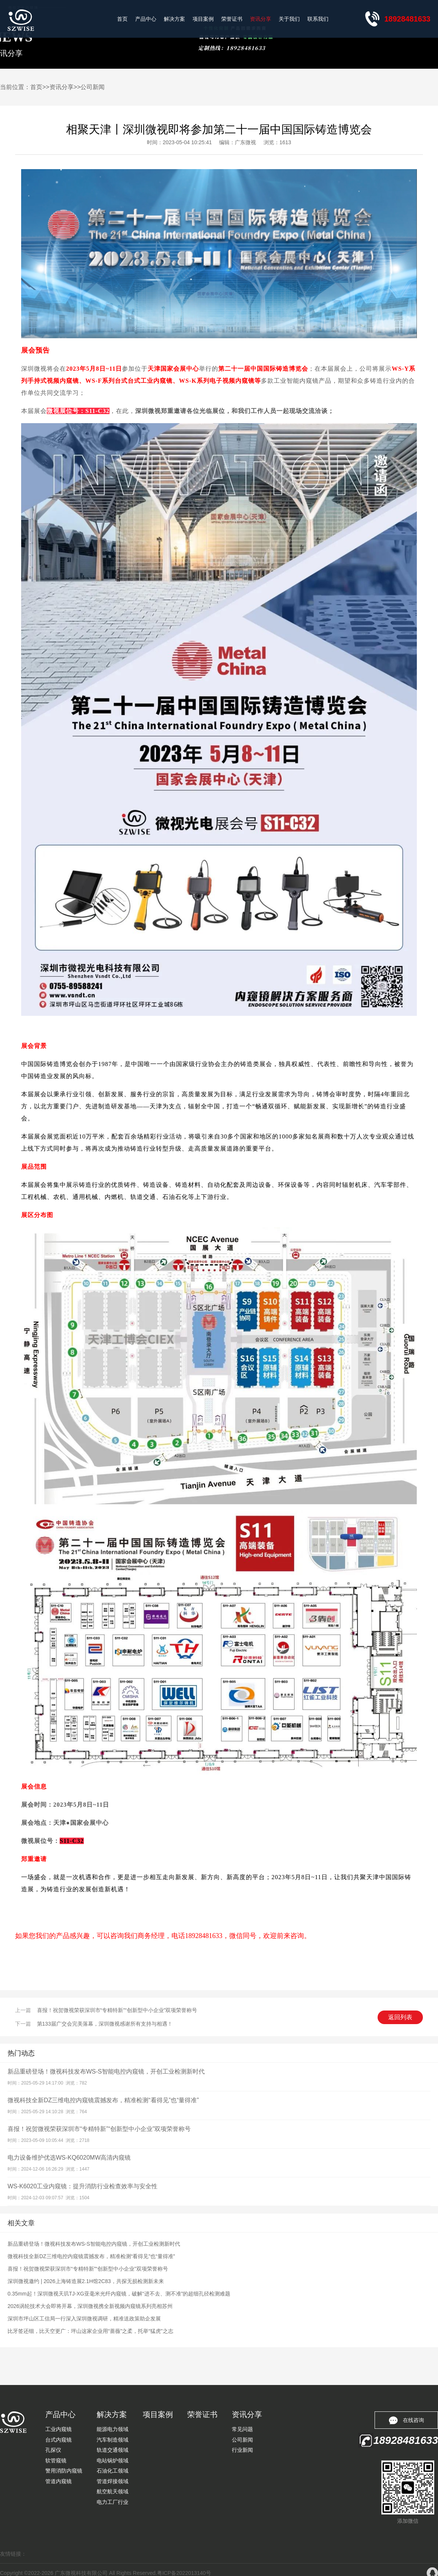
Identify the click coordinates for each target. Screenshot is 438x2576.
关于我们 (289, 19)
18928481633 (407, 19)
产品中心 (145, 19)
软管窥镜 (55, 2460)
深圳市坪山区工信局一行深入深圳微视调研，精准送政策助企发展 (84, 2319)
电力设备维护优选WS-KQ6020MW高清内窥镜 (69, 2157)
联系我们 (317, 19)
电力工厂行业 (112, 2502)
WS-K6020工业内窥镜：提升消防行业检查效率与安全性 (82, 2186)
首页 (122, 19)
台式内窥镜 (58, 2440)
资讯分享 (260, 19)
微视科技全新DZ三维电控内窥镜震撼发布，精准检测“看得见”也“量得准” (103, 2100)
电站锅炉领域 (112, 2460)
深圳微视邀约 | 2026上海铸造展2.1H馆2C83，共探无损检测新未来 (86, 2281)
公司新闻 (92, 87)
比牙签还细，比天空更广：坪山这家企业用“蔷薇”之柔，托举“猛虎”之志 (90, 2331)
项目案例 (203, 19)
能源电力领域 (112, 2429)
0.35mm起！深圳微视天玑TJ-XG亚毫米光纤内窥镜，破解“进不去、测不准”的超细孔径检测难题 (119, 2294)
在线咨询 (406, 2420)
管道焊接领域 (112, 2481)
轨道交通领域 (112, 2450)
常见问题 (242, 2429)
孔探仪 (53, 2450)
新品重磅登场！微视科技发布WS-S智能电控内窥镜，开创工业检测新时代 (106, 2071)
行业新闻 (242, 2450)
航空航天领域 (112, 2491)
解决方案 (174, 19)
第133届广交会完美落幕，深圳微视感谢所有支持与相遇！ (105, 2024)
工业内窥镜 (58, 2429)
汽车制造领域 (112, 2440)
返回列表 (400, 2017)
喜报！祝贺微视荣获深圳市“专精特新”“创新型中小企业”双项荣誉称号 (117, 2010)
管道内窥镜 (58, 2481)
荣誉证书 (231, 19)
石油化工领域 (112, 2471)
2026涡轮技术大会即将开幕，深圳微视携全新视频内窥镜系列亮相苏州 (90, 2306)
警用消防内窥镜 (63, 2471)
